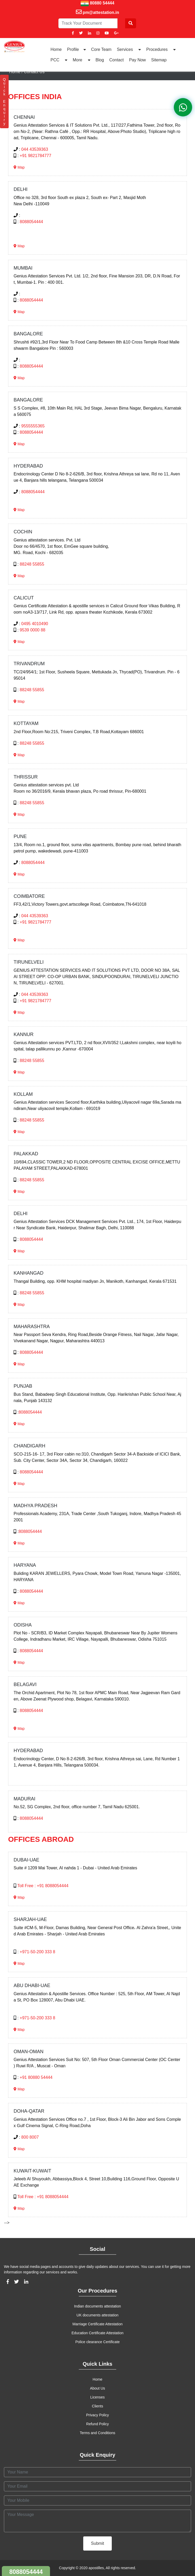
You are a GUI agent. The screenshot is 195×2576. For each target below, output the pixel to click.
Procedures (161, 49)
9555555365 (32, 426)
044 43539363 (34, 149)
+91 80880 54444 (36, 2077)
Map (19, 167)
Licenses (97, 2397)
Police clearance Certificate (97, 2342)
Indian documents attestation (97, 2306)
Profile (76, 49)
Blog (100, 60)
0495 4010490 (34, 623)
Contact (116, 60)
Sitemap (159, 60)
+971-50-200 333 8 (37, 1952)
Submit (97, 2543)
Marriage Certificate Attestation (97, 2324)
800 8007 (30, 2137)
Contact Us (34, 71)
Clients (97, 2406)
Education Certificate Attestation (97, 2333)
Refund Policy (97, 2424)
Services (129, 49)
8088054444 (31, 221)
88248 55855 (32, 564)
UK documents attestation (97, 2315)
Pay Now (137, 60)
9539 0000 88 (32, 630)
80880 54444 (102, 3)
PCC (59, 59)
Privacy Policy (97, 2415)
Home (56, 49)
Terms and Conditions (97, 2433)
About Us (97, 2388)
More (81, 59)
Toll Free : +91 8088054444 (42, 1885)
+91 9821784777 (35, 155)
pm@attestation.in (101, 12)
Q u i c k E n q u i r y (4, 101)
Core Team (101, 49)
